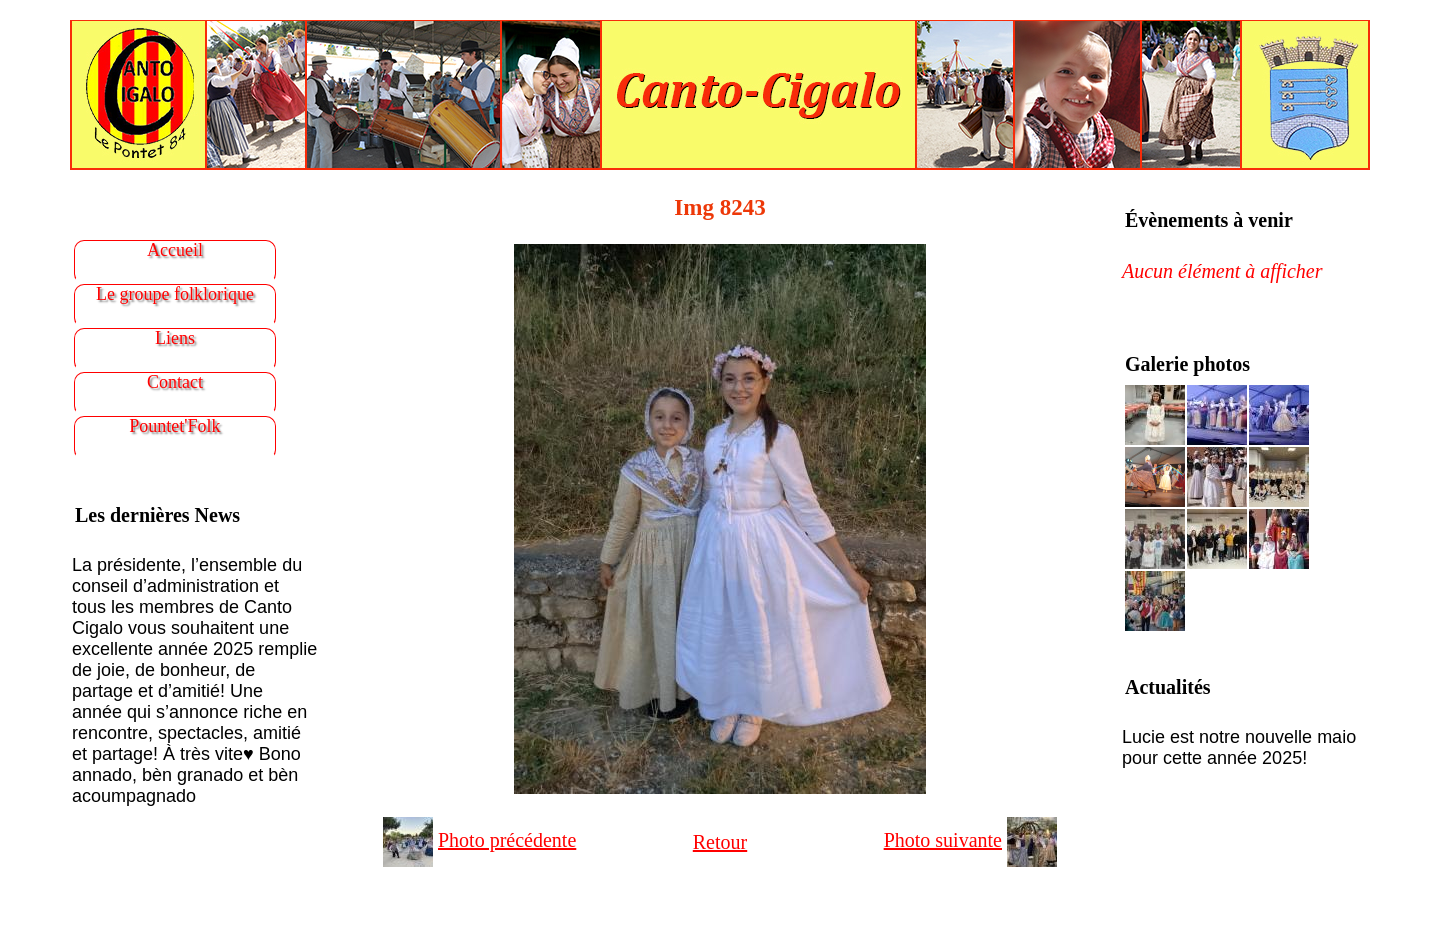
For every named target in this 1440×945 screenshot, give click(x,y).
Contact (175, 382)
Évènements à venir (1209, 220)
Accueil (175, 250)
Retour (720, 842)
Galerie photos (1187, 364)
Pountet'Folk (174, 426)
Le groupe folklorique (175, 294)
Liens (175, 338)
